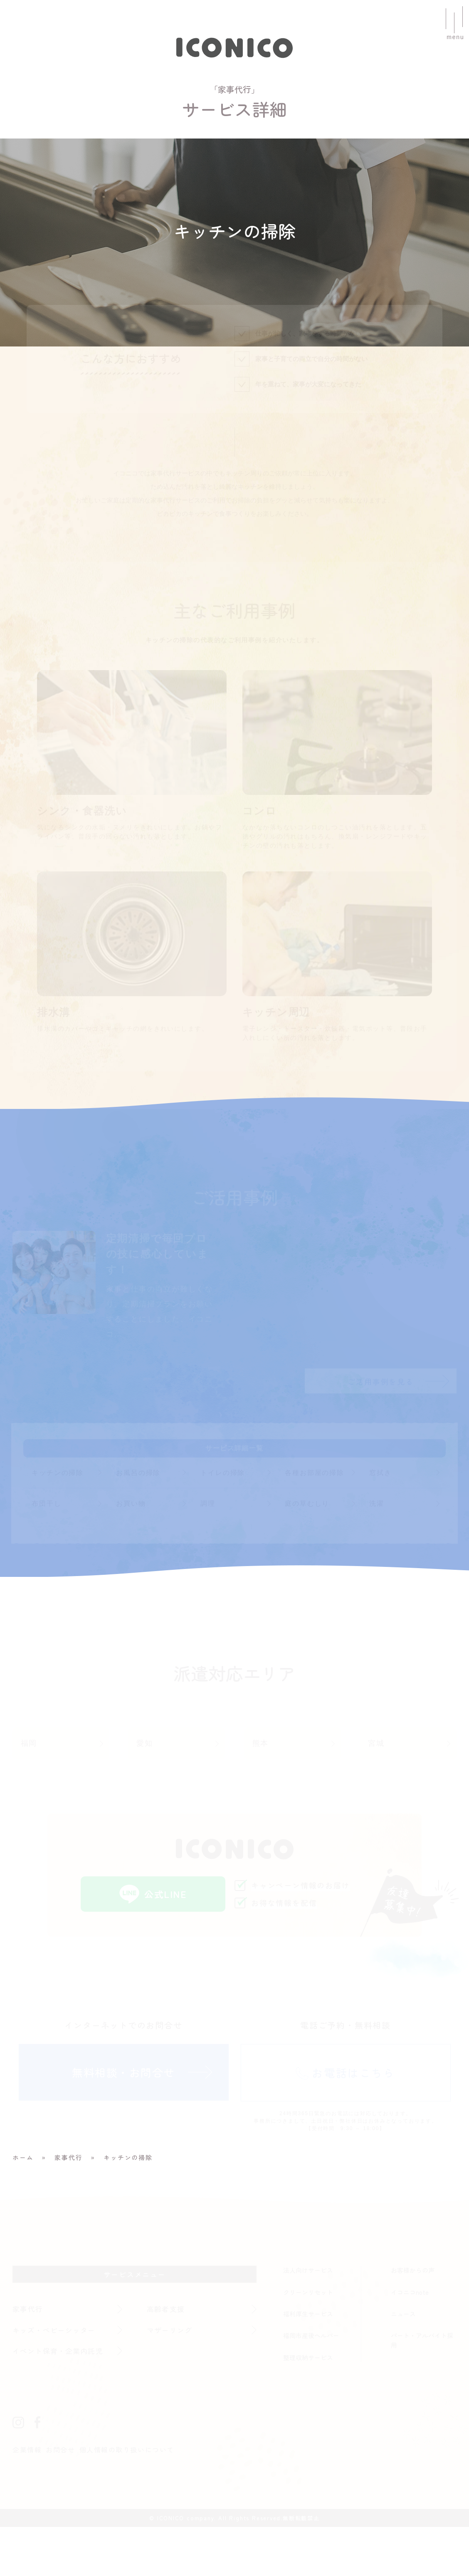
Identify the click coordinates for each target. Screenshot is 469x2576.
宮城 (376, 1792)
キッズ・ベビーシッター (55, 2379)
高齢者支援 (166, 2358)
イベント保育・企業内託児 (59, 2400)
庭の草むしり (307, 1551)
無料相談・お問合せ (123, 2121)
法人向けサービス (308, 2319)
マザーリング (170, 2379)
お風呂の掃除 (138, 1520)
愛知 (144, 1792)
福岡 (29, 1792)
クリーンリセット (308, 2341)
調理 (207, 1551)
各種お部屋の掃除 (314, 1520)
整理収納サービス (308, 2406)
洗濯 (377, 1551)
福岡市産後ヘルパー (311, 2385)
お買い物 (131, 1551)
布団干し (46, 1551)
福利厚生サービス (308, 2362)
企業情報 (27, 2499)
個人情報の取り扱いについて (128, 2499)
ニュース (403, 2362)
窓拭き (381, 1520)
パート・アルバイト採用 (422, 2390)
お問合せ (61, 2499)
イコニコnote (410, 2341)
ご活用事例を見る (382, 1428)
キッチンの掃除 (58, 1520)
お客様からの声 (412, 2319)
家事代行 (28, 2358)
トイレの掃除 (222, 1520)
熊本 (260, 1792)
